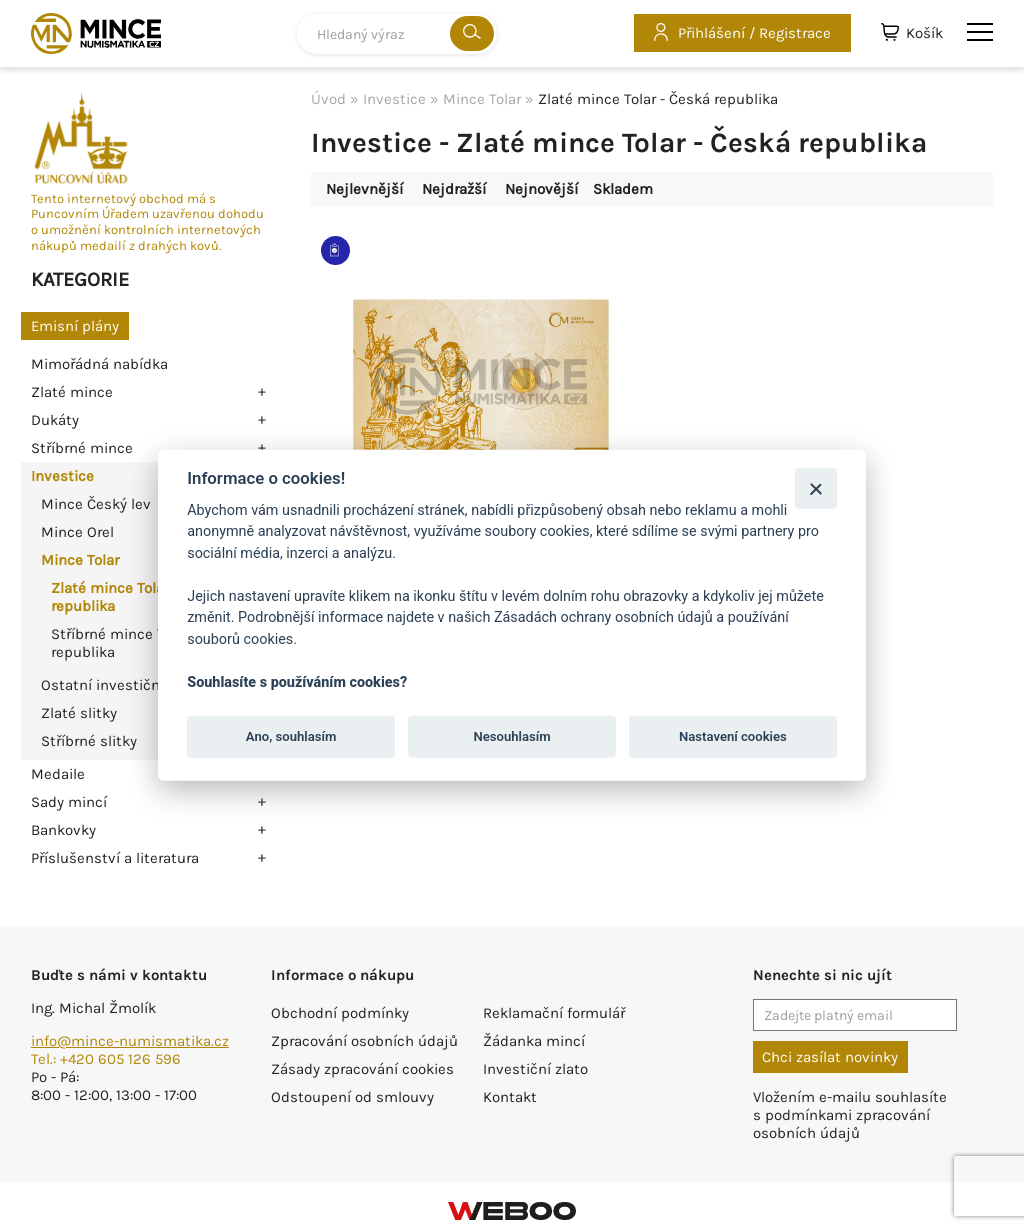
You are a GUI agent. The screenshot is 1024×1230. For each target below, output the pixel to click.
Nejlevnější (364, 189)
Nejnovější (541, 189)
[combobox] (397, 34)
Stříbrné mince (82, 448)
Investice (62, 476)
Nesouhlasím (511, 736)
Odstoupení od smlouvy (352, 1097)
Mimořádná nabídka (99, 364)
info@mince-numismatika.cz (130, 1041)
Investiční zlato (535, 1069)
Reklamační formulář (554, 1013)
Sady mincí (69, 802)
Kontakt (510, 1097)
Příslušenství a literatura (115, 858)
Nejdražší (454, 189)
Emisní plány (75, 326)
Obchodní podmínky (340, 1013)
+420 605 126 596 (120, 1059)
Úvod (328, 99)
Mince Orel (77, 532)
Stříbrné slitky (89, 741)
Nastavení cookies (733, 736)
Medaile (58, 774)
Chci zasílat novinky (830, 1057)
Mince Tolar (80, 560)
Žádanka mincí (534, 1041)
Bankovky (63, 830)
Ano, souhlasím (291, 736)
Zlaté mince (72, 392)
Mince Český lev (96, 504)
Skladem (623, 189)
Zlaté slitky (79, 713)
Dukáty (55, 420)
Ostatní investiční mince (126, 685)
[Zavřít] (815, 487)
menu (980, 32)
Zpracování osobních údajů (364, 1041)
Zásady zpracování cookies (362, 1069)
